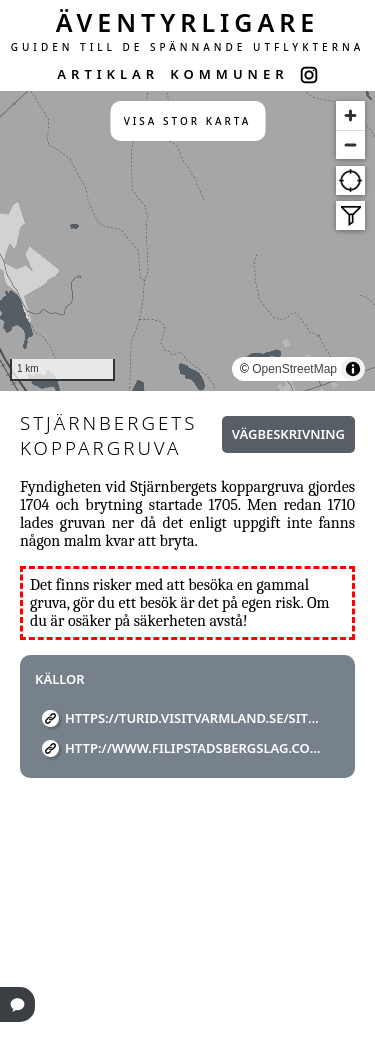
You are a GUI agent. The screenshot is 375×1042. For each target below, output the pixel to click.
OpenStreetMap (294, 369)
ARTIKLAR (108, 74)
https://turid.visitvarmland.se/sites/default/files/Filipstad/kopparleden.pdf (195, 718)
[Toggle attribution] (353, 369)
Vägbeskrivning (288, 434)
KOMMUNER (229, 74)
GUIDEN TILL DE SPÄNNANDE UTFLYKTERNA (188, 47)
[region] (187, 241)
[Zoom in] (350, 115)
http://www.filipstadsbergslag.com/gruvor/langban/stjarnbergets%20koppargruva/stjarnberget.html (195, 748)
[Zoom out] (350, 144)
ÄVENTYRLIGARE (188, 22)
